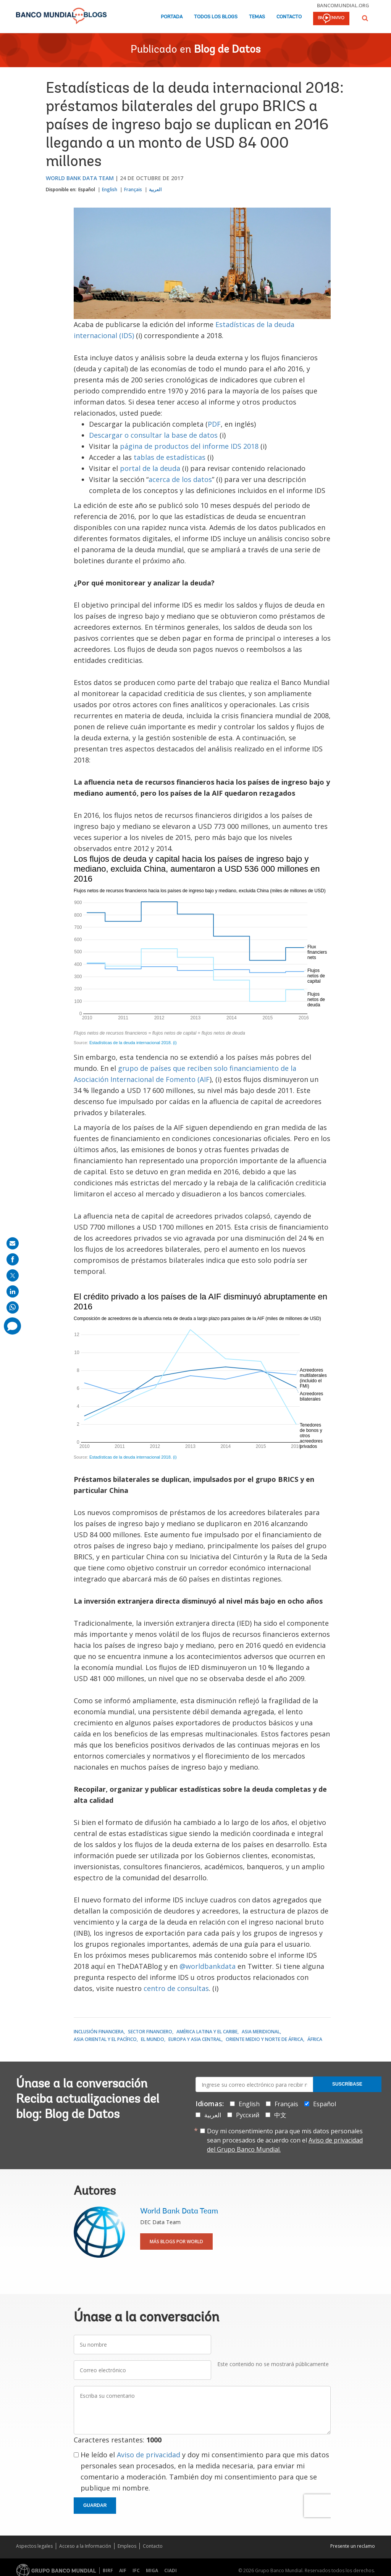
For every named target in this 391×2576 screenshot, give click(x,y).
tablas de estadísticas (169, 457)
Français (133, 189)
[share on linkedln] (12, 1291)
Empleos (127, 2546)
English (109, 189)
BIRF (108, 2570)
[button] (365, 18)
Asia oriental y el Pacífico (105, 2039)
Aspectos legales (34, 2546)
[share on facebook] (12, 1259)
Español (86, 189)
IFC (136, 2570)
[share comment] (12, 1326)
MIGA (152, 2570)
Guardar (95, 2505)
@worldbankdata (207, 1966)
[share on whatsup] (12, 1307)
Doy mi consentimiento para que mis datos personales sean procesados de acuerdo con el (285, 2140)
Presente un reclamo (352, 2546)
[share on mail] (12, 1243)
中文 (280, 2115)
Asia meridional (261, 2031)
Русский (247, 2115)
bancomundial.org (343, 5)
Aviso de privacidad (148, 2454)
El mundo (152, 2039)
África (314, 2039)
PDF (214, 424)
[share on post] (12, 1275)
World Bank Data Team (80, 178)
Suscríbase (347, 2084)
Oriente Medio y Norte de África (264, 2039)
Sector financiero (150, 2031)
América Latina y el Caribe (207, 2031)
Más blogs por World (176, 2241)
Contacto (289, 17)
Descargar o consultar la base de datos (153, 435)
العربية (155, 189)
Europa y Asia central (194, 2039)
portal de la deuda (150, 468)
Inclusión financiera (99, 2031)
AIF (122, 2570)
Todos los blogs (216, 17)
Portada (172, 17)
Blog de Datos (227, 50)
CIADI (170, 2570)
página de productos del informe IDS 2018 (189, 446)
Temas (257, 17)
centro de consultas (176, 1988)
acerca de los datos (180, 479)
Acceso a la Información (85, 2546)
